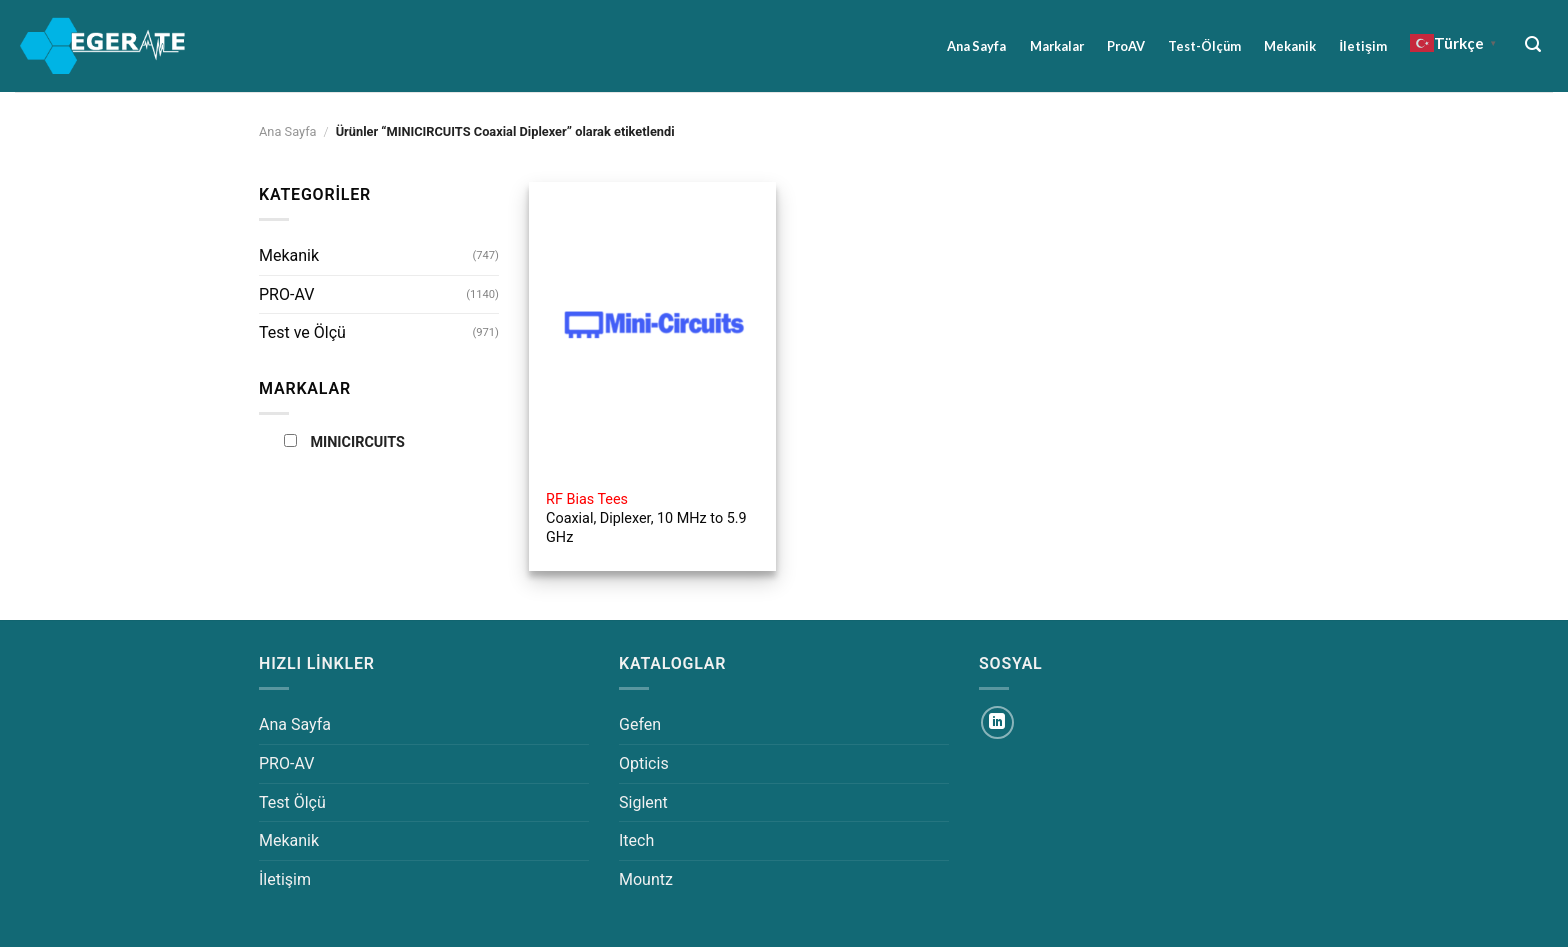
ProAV (1126, 46)
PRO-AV (286, 294)
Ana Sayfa (976, 46)
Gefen (640, 724)
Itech (636, 840)
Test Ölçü (292, 802)
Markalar (1057, 46)
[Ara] (1533, 44)
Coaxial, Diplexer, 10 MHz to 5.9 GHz (646, 518)
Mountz (646, 879)
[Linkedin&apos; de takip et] (997, 722)
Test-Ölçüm (1204, 46)
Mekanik (1290, 46)
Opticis (644, 763)
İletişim (1363, 46)
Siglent (643, 802)
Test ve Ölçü (302, 332)
